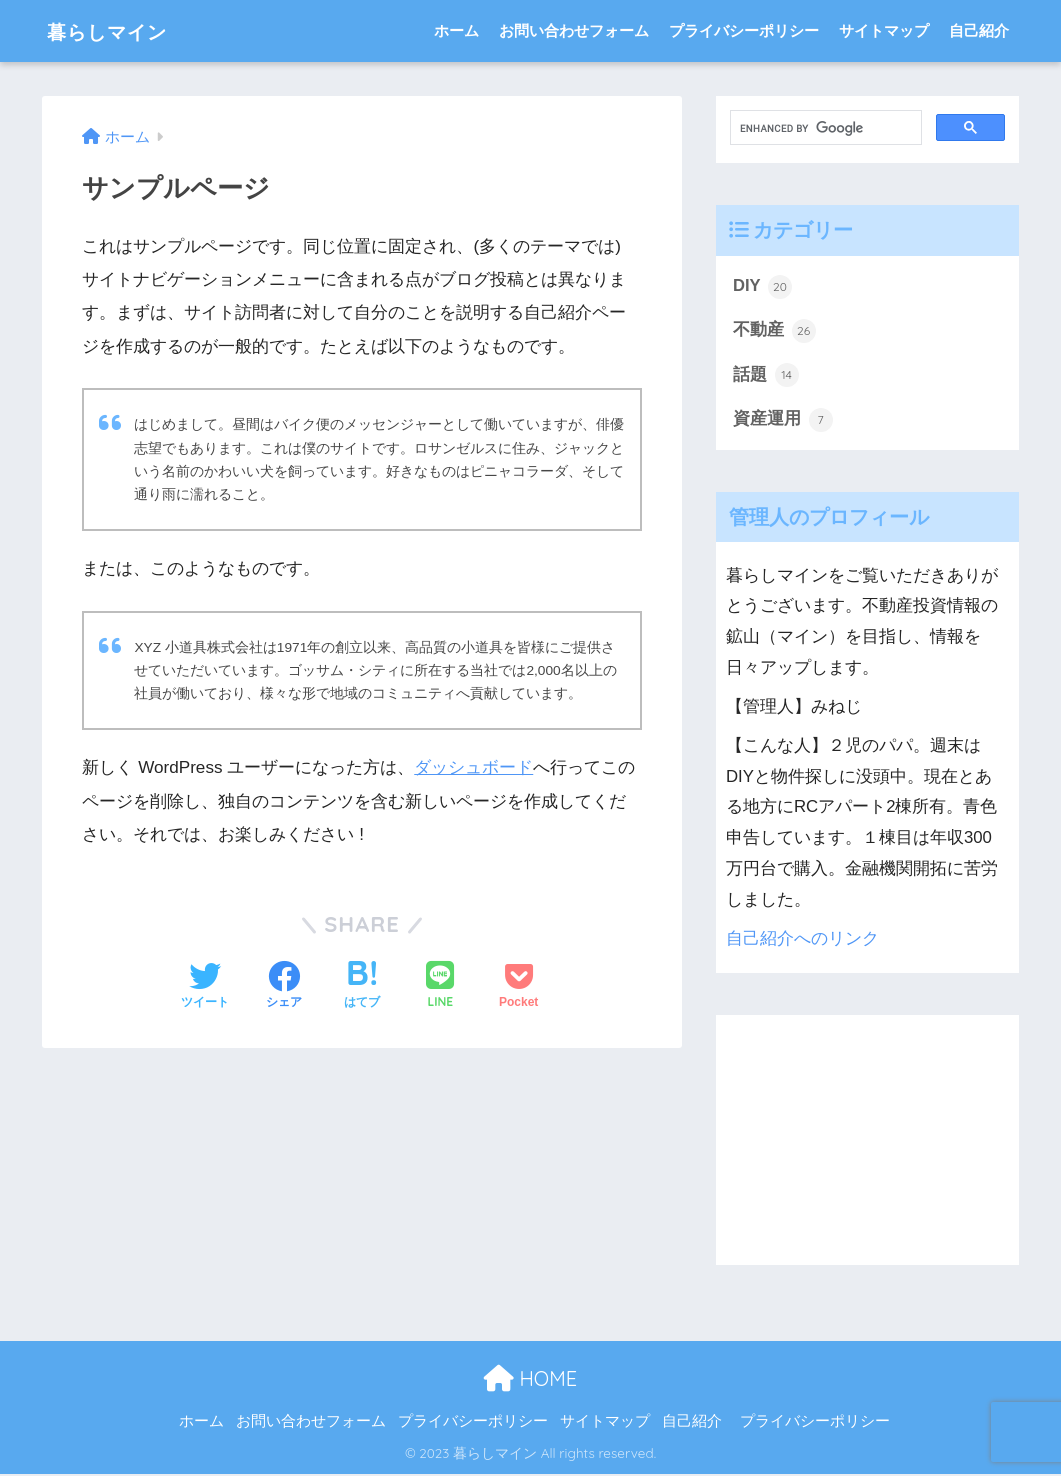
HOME (530, 1379)
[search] (824, 128)
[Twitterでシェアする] (205, 986)
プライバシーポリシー (744, 30)
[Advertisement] (867, 1141)
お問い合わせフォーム (574, 30)
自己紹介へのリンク (802, 939)
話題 (766, 376)
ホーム (456, 30)
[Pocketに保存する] (518, 986)
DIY (762, 287)
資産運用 (783, 421)
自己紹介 (979, 30)
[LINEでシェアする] (440, 985)
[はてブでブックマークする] (362, 986)
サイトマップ (884, 30)
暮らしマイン (121, 30)
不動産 (774, 331)
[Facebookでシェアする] (284, 986)
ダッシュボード (473, 767)
